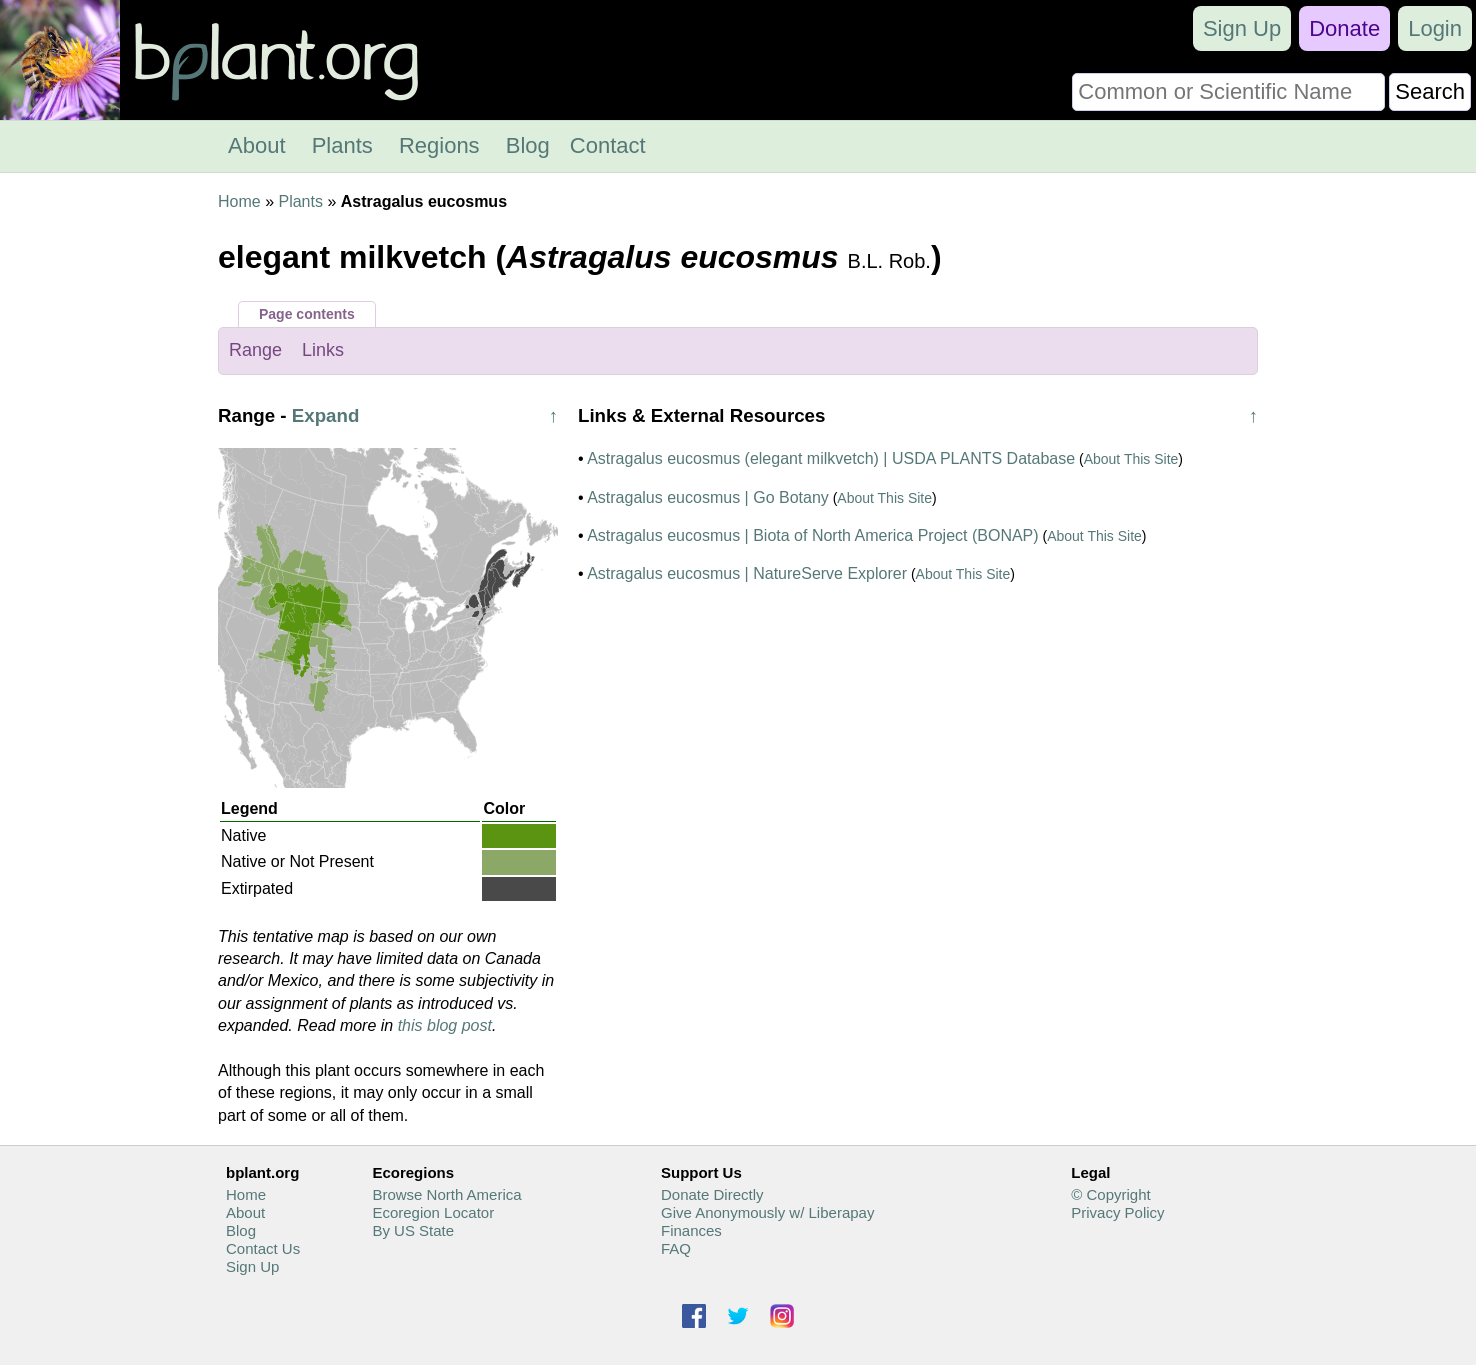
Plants (342, 145)
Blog (528, 145)
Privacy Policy (1117, 1212)
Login (1435, 28)
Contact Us (263, 1248)
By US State (413, 1230)
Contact (608, 145)
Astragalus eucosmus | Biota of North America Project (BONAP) (812, 535)
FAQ (676, 1248)
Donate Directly (712, 1194)
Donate (1344, 28)
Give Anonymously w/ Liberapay (767, 1212)
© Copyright (1110, 1194)
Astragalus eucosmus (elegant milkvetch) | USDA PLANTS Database (831, 458)
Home (239, 201)
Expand (326, 415)
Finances (691, 1230)
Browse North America (446, 1194)
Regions (439, 145)
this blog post (445, 1025)
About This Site (1131, 459)
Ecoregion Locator (433, 1212)
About (257, 145)
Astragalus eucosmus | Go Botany (708, 497)
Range (255, 350)
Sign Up (1242, 28)
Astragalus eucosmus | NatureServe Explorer (747, 573)
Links (323, 350)
